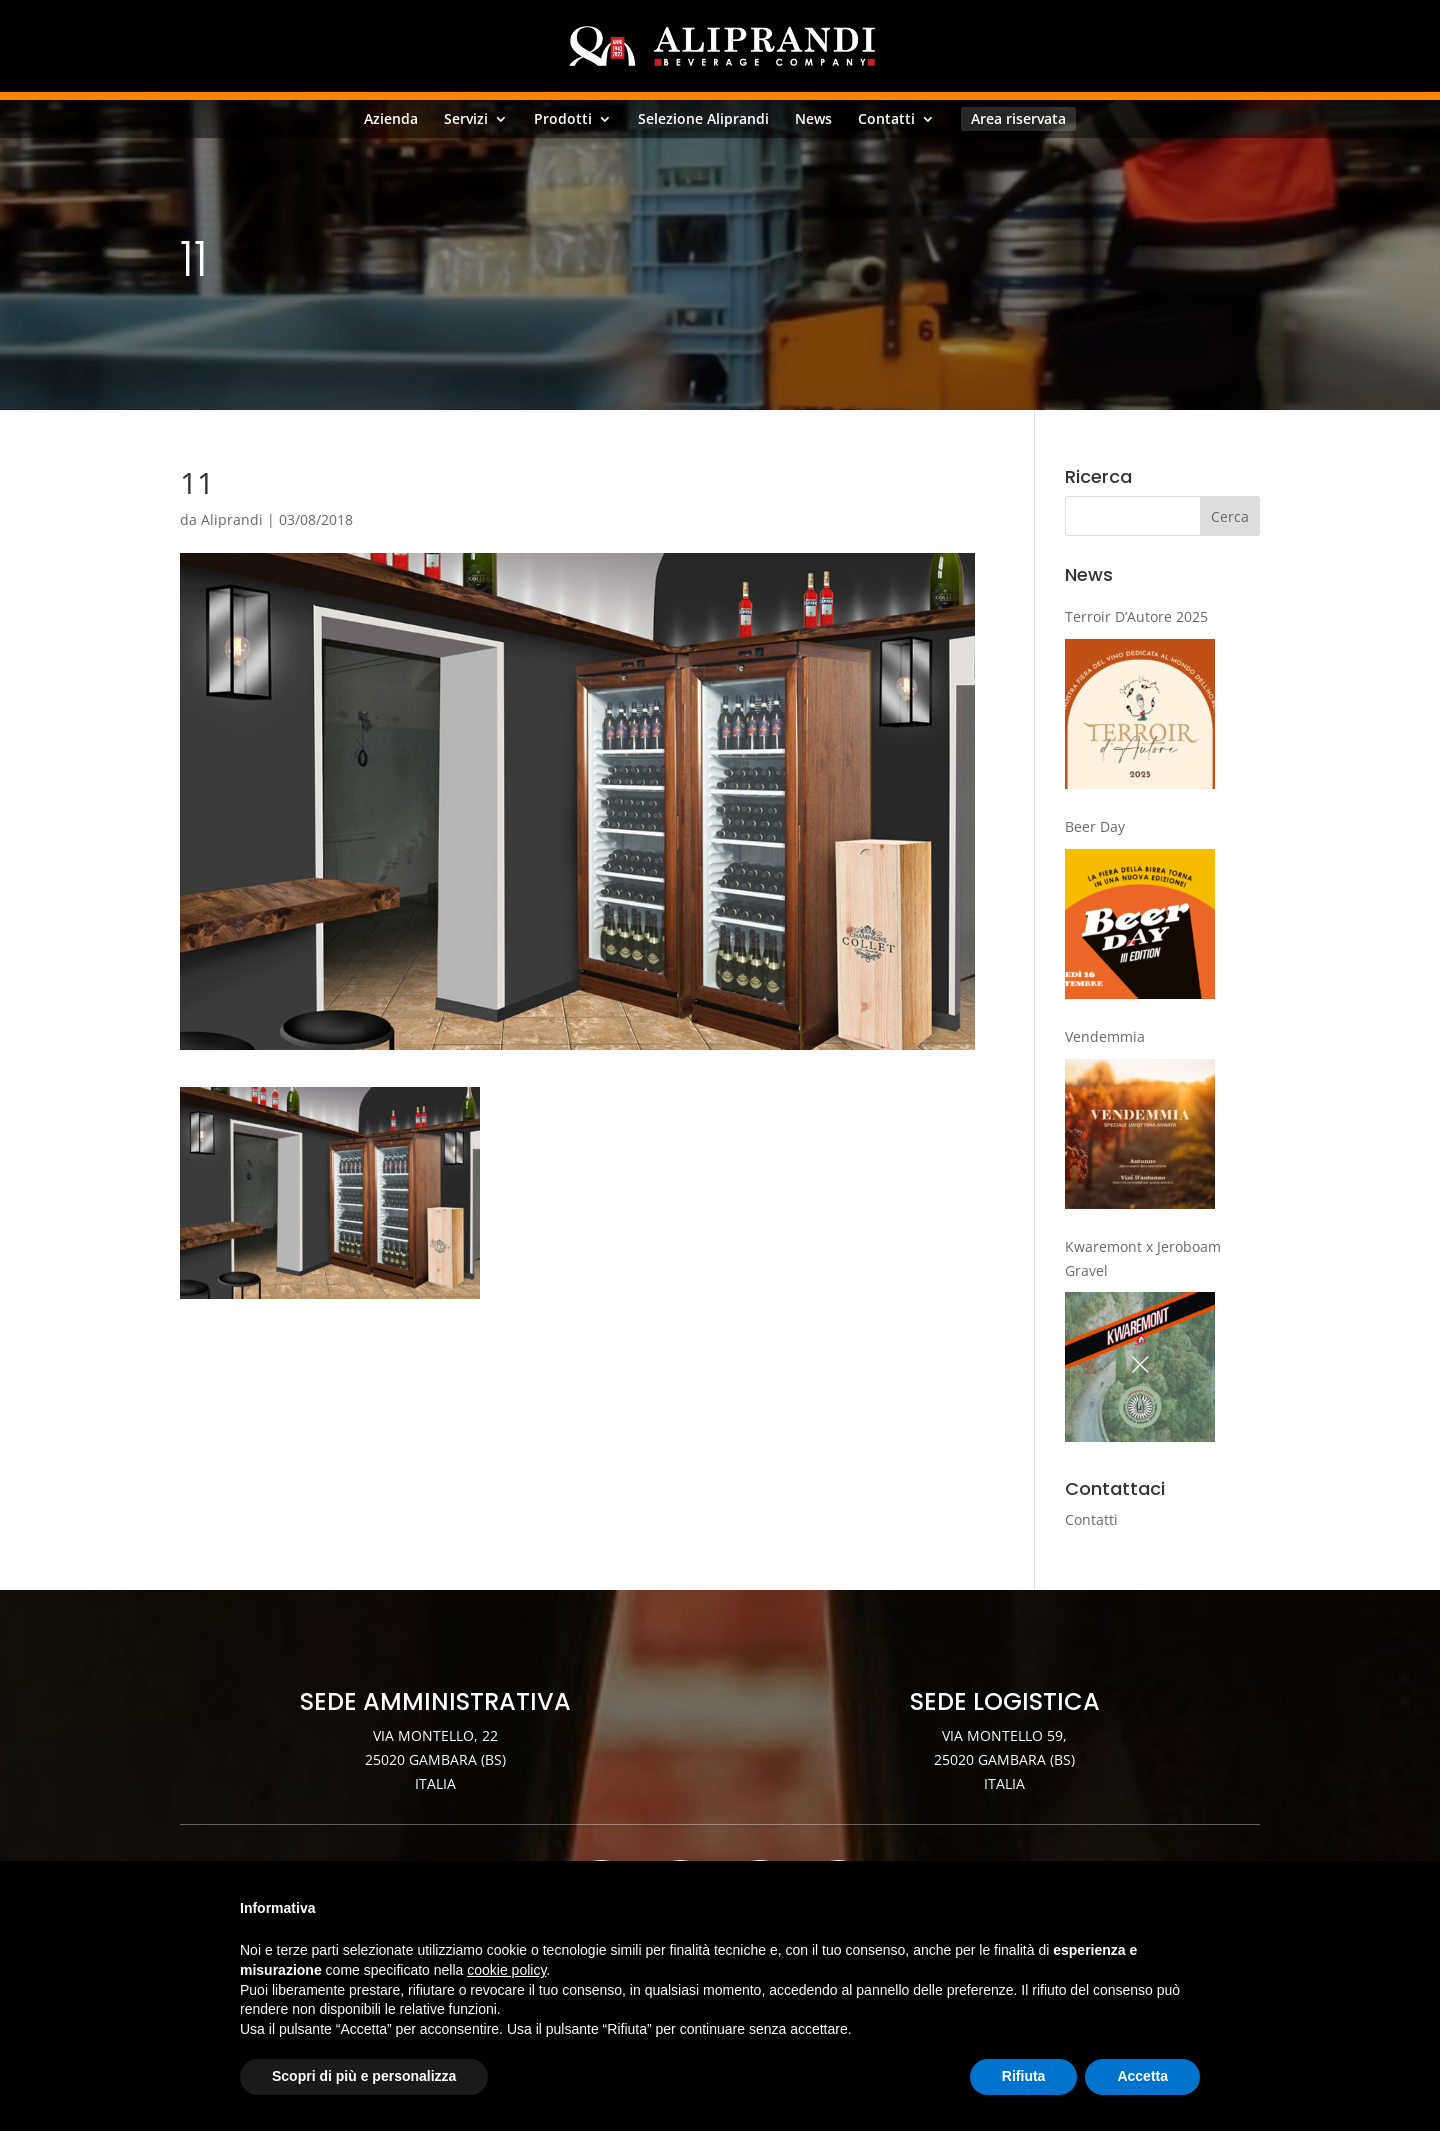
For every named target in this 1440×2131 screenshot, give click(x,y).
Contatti (886, 119)
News (813, 119)
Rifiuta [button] (1024, 2076)
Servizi (466, 119)
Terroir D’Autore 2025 (1136, 616)
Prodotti (563, 119)
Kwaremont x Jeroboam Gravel (1143, 1258)
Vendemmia (1105, 1036)
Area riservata (1018, 118)
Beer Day (1095, 826)
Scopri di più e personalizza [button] (364, 2076)
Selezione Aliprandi (703, 119)
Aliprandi (232, 519)
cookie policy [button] (506, 1970)
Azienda (391, 119)
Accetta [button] (1142, 2076)
